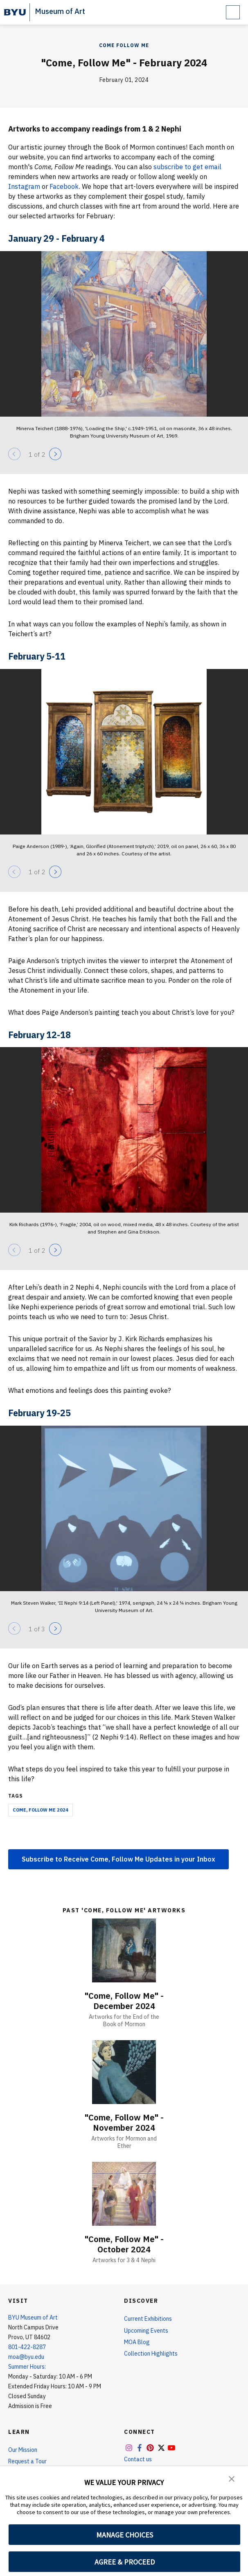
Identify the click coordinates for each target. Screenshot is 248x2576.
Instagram (24, 186)
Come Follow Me (124, 45)
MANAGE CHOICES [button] (124, 2535)
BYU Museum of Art (33, 2317)
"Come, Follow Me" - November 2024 (124, 2122)
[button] (231, 2478)
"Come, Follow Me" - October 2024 (124, 2244)
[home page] (15, 12)
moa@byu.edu (26, 2357)
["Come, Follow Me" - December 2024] (124, 1950)
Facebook (64, 186)
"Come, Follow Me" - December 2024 (124, 2000)
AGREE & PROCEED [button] (125, 2562)
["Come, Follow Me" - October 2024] (124, 2194)
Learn (19, 2431)
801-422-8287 (27, 2347)
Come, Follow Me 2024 (40, 1810)
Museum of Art (60, 11)
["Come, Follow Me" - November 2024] (124, 2072)
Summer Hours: (27, 2366)
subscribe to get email (187, 167)
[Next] (55, 454)
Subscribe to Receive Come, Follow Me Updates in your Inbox (118, 1859)
